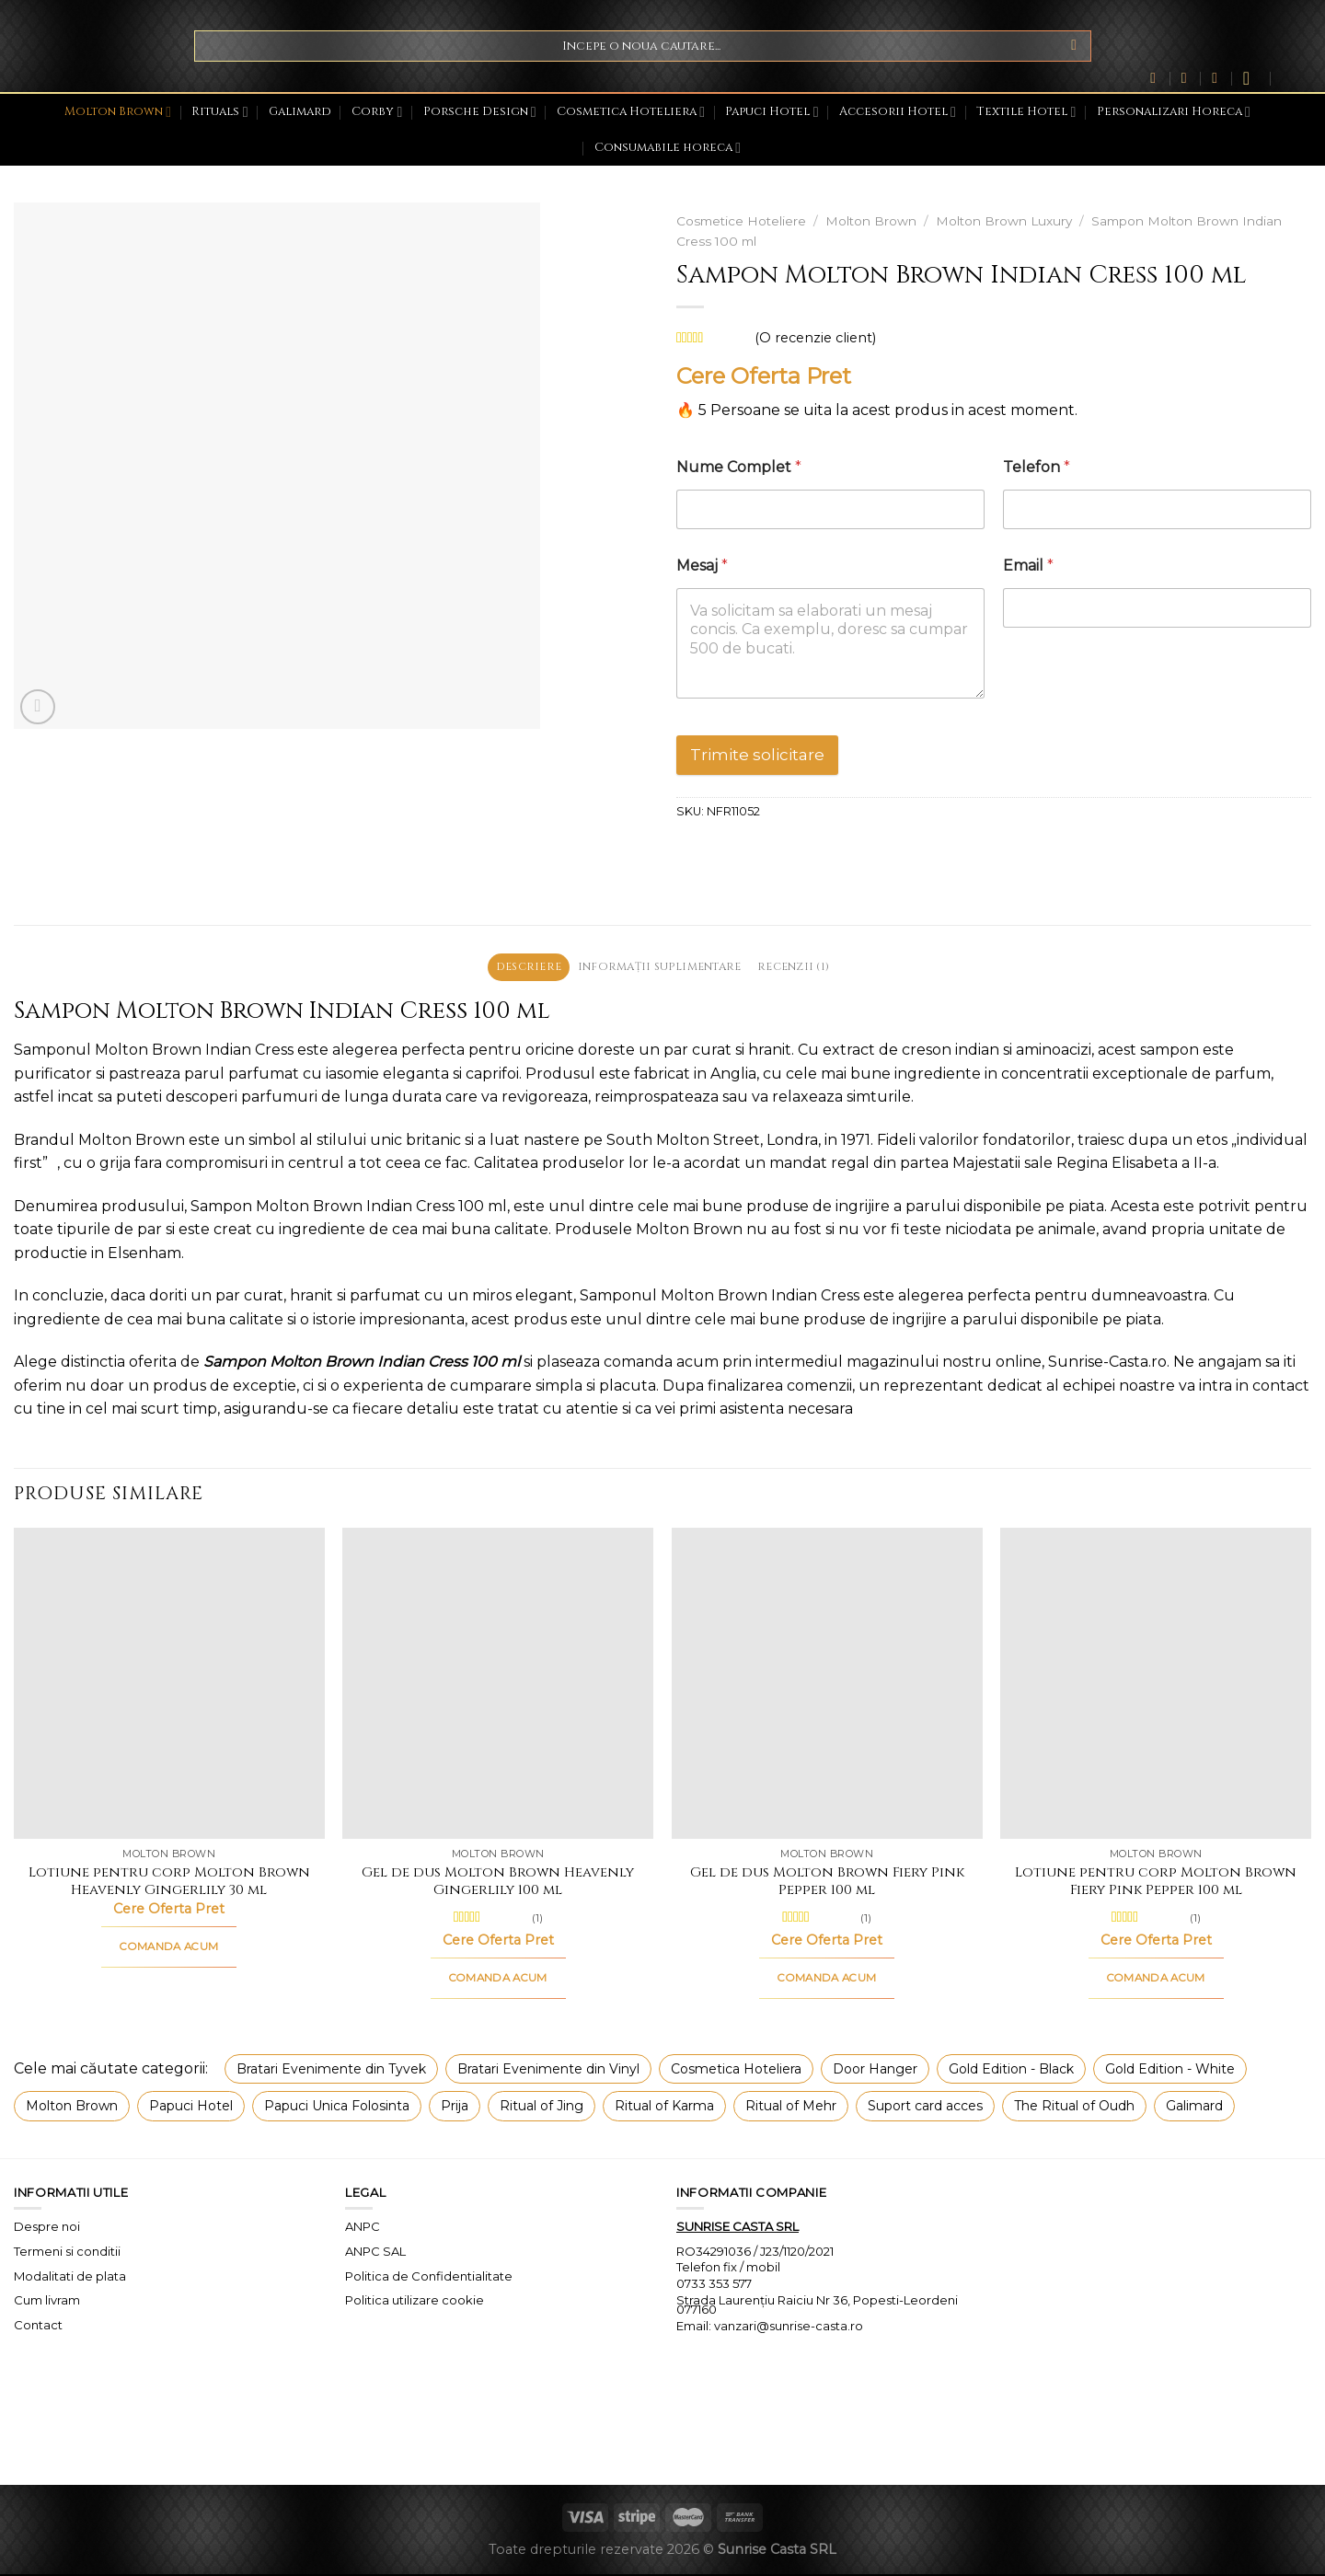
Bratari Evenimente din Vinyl (548, 2070)
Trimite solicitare (757, 754)
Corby (376, 112)
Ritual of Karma (664, 2107)
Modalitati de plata (70, 2277)
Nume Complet (738, 467)
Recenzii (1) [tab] (806, 968)
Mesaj (702, 565)
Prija (454, 2107)
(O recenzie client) (815, 337)
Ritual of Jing (541, 2107)
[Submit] (1074, 46)
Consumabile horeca (667, 147)
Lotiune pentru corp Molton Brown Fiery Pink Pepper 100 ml (1155, 1883)
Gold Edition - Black (1011, 2070)
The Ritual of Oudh (1074, 2107)
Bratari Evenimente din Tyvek (331, 2070)
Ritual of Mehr (790, 2107)
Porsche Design (479, 112)
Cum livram (47, 2302)
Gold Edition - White (1170, 2070)
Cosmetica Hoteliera (631, 112)
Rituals (219, 112)
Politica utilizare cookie (414, 2302)
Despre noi (47, 2228)
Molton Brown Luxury (1004, 221)
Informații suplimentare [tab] (660, 968)
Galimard (300, 112)
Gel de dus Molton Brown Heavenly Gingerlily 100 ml (498, 1883)
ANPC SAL (375, 2253)
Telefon (1036, 467)
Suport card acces (925, 2107)
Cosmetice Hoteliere (741, 221)
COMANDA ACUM (169, 1948)
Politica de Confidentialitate (429, 2277)
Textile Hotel (1026, 112)
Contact (38, 2327)
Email (1028, 565)
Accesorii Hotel (897, 112)
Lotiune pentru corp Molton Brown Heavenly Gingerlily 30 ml (169, 1883)
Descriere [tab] (515, 968)
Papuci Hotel (771, 112)
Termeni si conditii (67, 2253)
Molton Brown (117, 112)
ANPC (362, 2228)
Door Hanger (875, 2070)
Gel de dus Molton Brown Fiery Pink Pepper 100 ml (827, 1883)
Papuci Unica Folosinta (336, 2107)
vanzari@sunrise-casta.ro (788, 2327)
